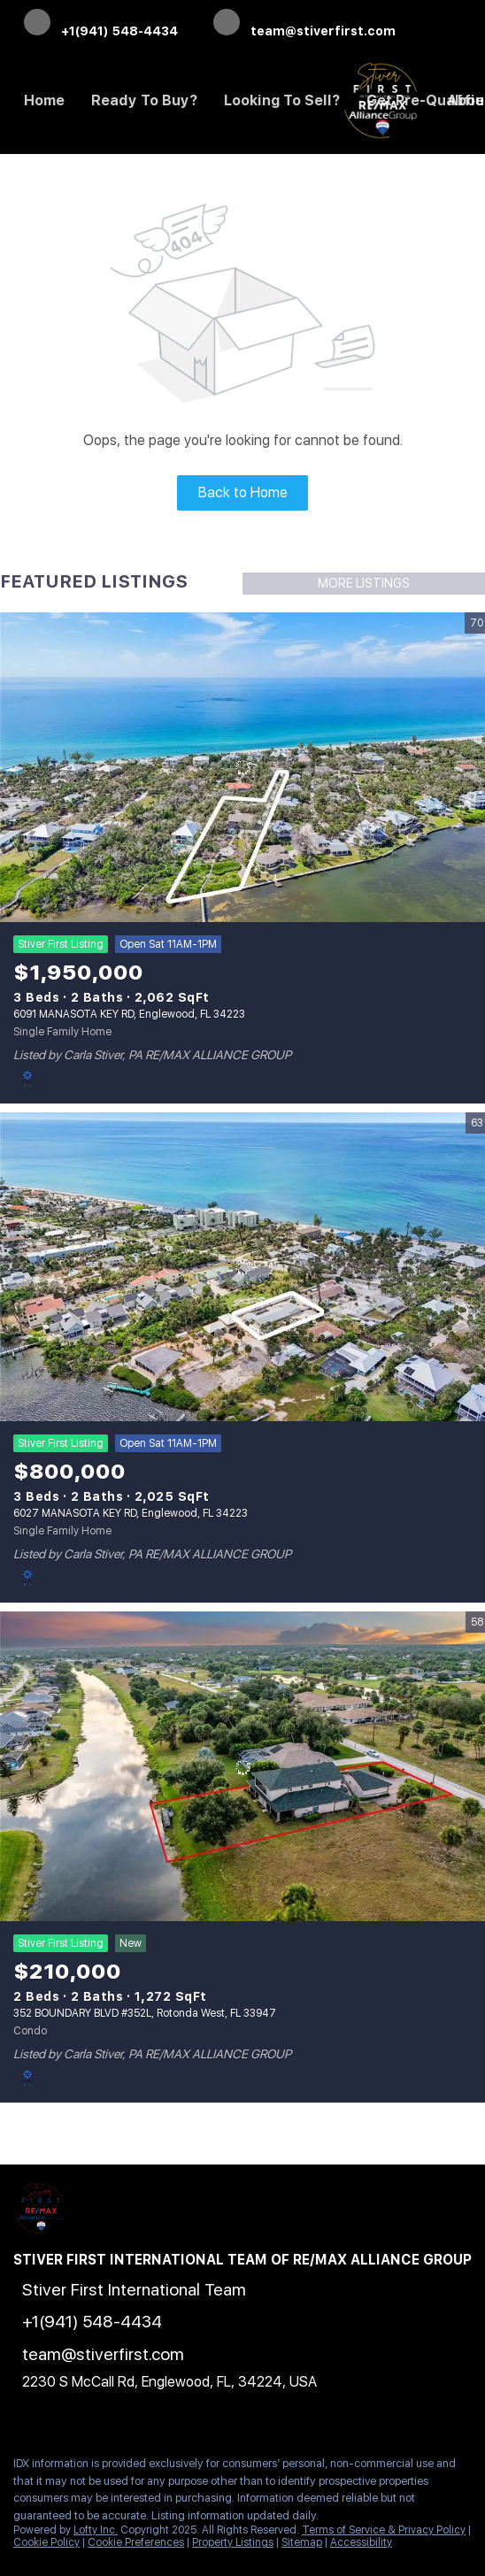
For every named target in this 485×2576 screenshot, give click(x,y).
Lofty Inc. (95, 2530)
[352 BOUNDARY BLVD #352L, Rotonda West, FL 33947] (242, 1766)
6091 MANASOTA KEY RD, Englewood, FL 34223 (129, 1014)
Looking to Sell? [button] (282, 100)
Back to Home (243, 492)
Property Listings (232, 2542)
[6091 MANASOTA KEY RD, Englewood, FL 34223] (242, 767)
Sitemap (301, 2542)
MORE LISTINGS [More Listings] (364, 583)
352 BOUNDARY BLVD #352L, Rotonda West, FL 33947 (144, 2013)
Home (44, 100)
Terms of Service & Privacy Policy (384, 2530)
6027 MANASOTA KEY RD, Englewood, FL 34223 (130, 1513)
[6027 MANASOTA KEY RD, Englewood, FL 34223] (242, 1267)
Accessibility (361, 2542)
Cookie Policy (46, 2542)
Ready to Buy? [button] (144, 100)
